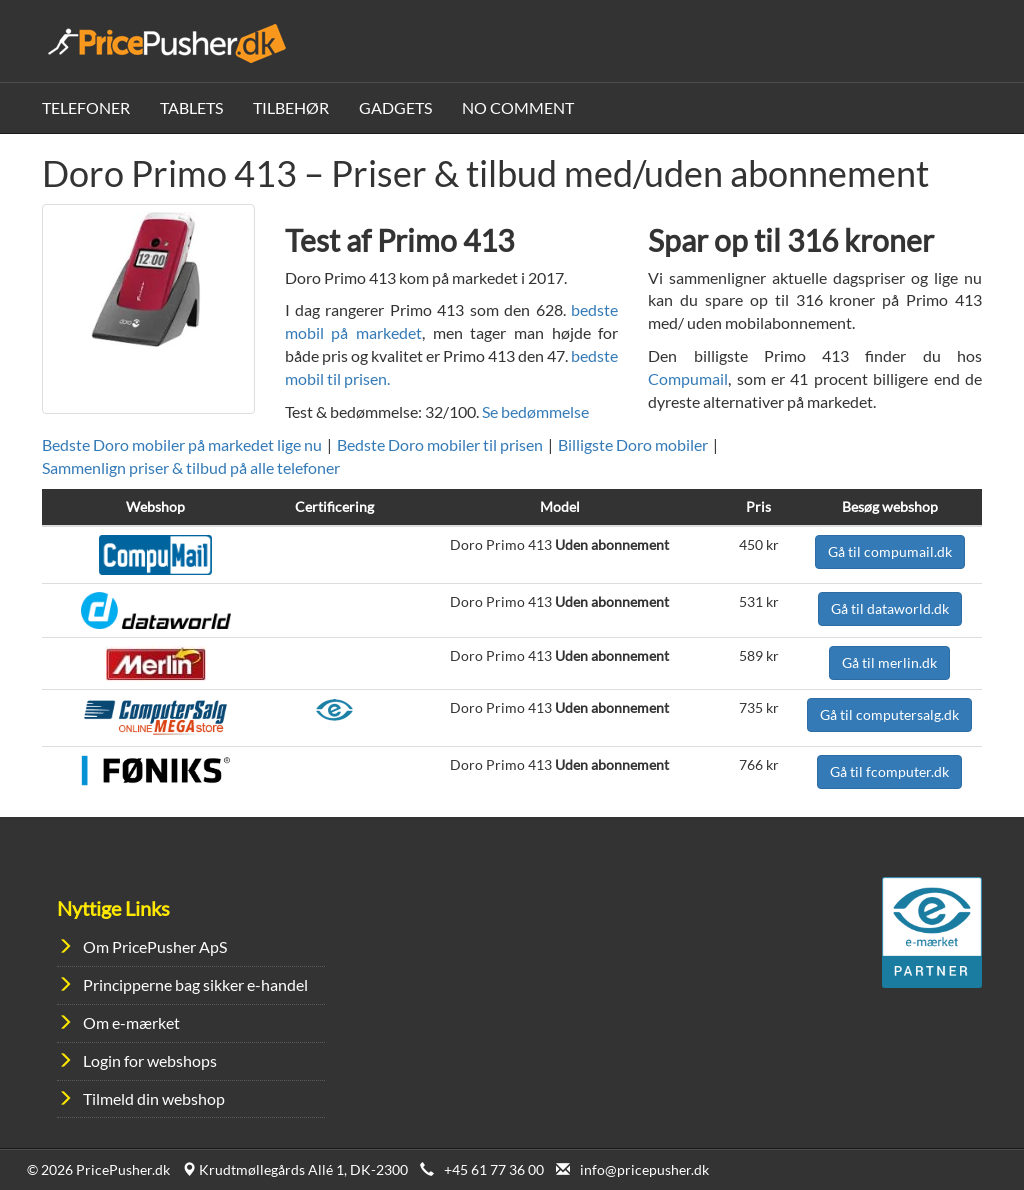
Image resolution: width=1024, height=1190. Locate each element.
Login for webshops (150, 1060)
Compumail (688, 378)
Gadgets (395, 107)
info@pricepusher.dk (644, 1169)
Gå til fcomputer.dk (889, 771)
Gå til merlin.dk (889, 662)
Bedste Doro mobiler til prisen (440, 444)
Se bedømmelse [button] (535, 411)
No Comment (518, 107)
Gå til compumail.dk (890, 551)
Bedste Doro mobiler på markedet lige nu (182, 444)
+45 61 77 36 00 (494, 1169)
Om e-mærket (131, 1022)
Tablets (191, 107)
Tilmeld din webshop (154, 1098)
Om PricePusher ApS (155, 946)
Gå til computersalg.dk (889, 714)
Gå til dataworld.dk (890, 608)
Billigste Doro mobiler (633, 444)
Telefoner (86, 107)
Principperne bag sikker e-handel (195, 984)
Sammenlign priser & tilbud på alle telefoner (191, 467)
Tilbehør (291, 107)
